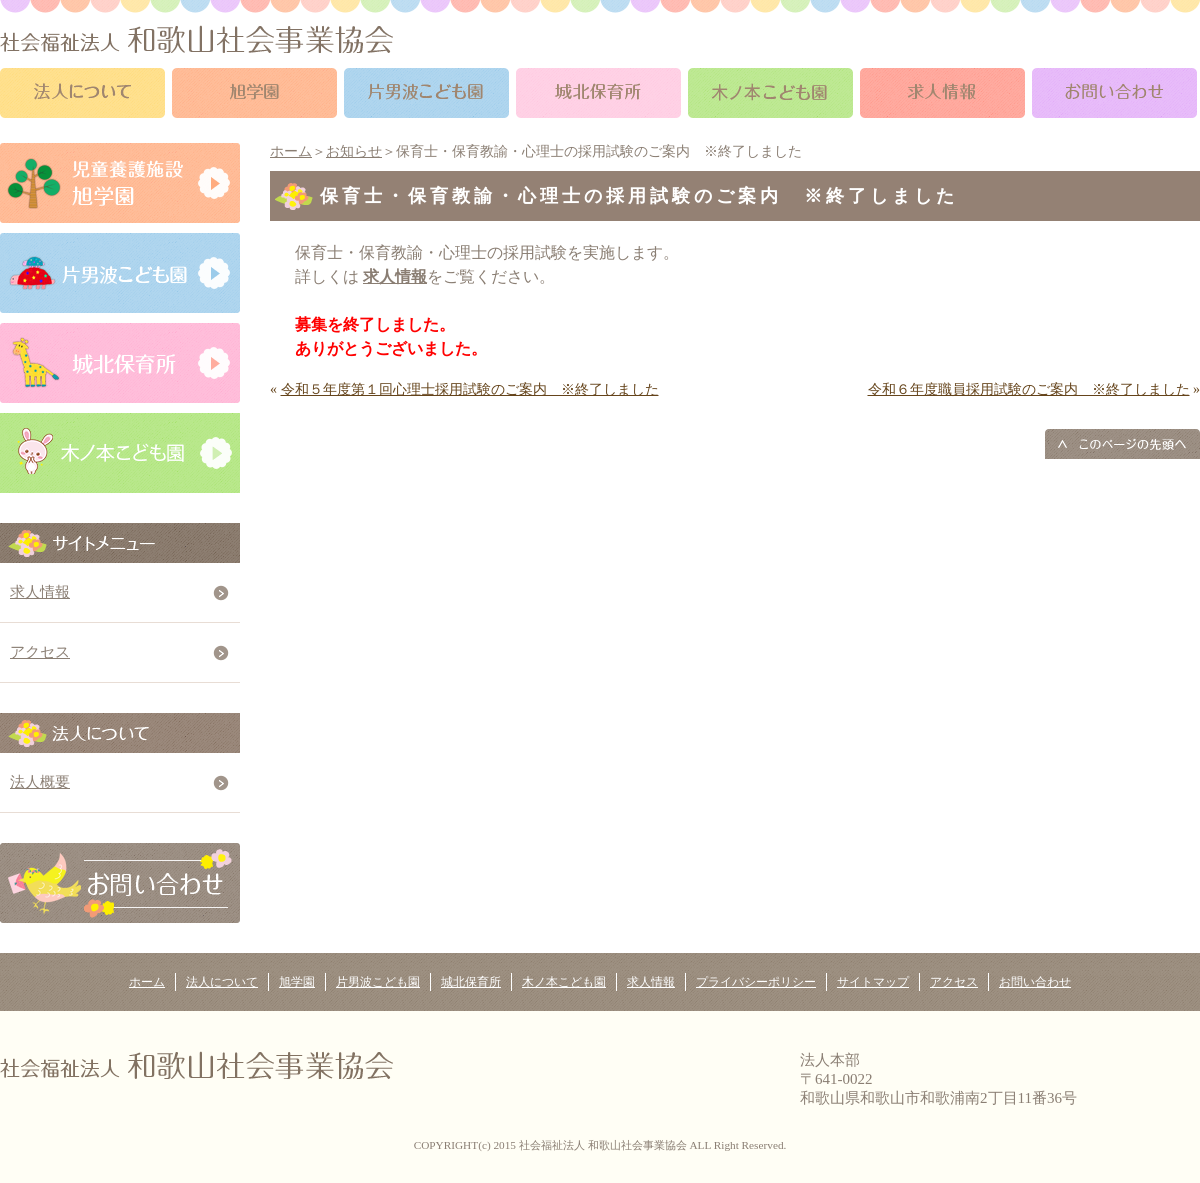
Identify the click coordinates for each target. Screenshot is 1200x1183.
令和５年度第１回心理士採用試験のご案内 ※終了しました (470, 389)
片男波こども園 (378, 982)
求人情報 (40, 592)
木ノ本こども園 (564, 982)
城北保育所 (471, 982)
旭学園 (297, 982)
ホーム (291, 151)
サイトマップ (873, 982)
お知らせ (354, 151)
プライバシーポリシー (756, 982)
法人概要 (40, 782)
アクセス (40, 652)
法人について (222, 982)
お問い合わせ (1035, 982)
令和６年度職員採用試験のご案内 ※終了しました (1029, 389)
